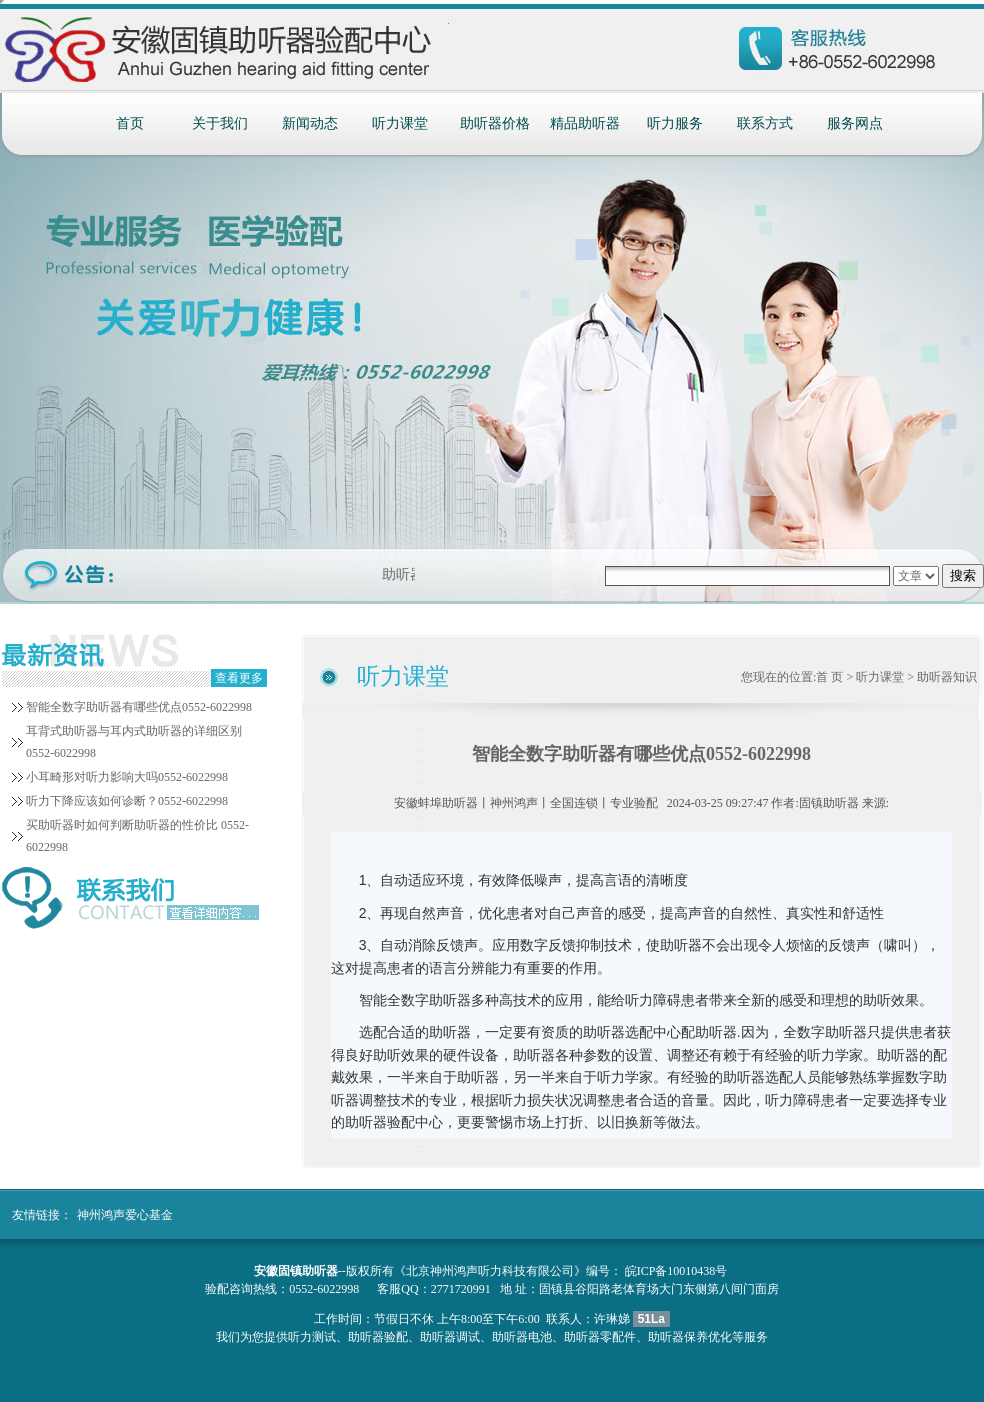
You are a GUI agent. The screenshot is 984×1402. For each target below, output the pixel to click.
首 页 (829, 677)
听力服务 (675, 123)
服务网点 (855, 123)
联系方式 (765, 123)
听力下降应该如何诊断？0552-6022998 (127, 801)
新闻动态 (310, 123)
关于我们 (220, 123)
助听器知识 (947, 677)
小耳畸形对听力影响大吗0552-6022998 (127, 777)
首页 (130, 123)
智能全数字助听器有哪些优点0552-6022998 (139, 707)
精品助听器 (585, 123)
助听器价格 (495, 123)
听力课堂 (400, 123)
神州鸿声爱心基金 (125, 1215)
